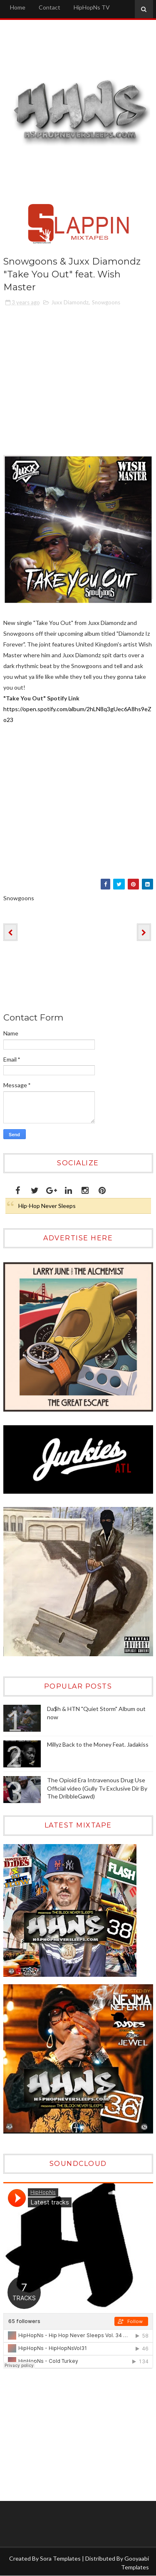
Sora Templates (60, 2558)
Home (17, 7)
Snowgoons (106, 302)
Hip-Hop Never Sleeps (47, 1205)
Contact (49, 7)
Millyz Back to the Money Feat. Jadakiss (98, 1744)
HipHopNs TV (92, 7)
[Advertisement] (55, 2435)
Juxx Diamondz (70, 302)
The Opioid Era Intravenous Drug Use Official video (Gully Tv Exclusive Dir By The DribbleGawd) (97, 1788)
